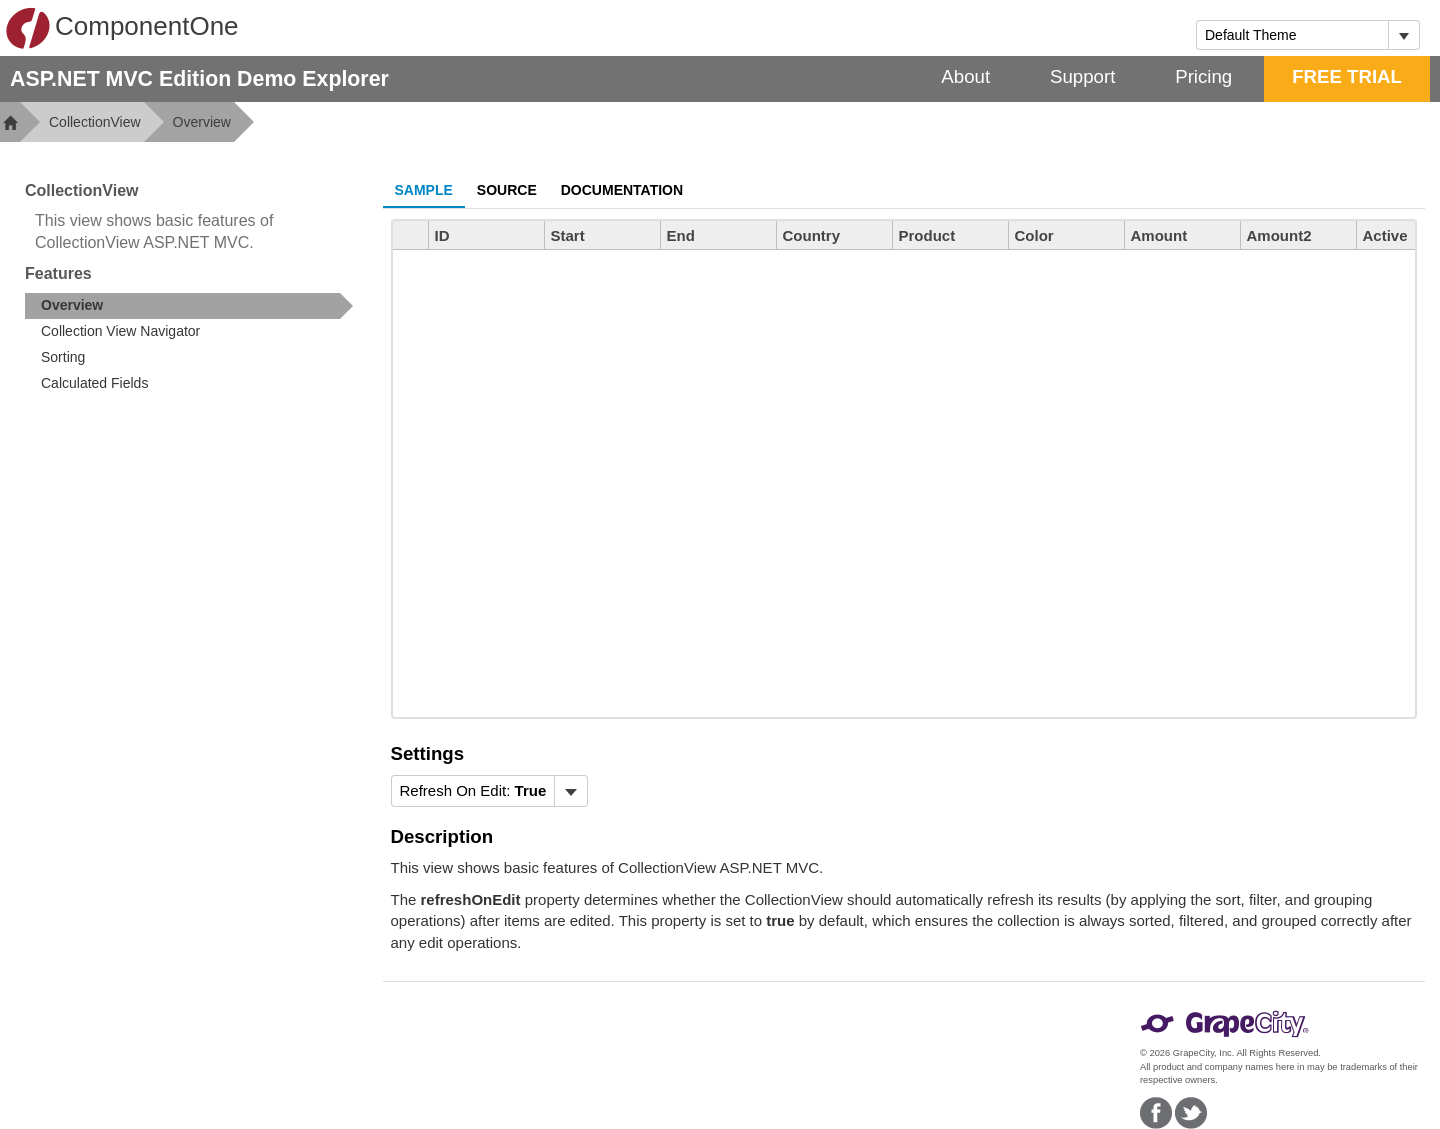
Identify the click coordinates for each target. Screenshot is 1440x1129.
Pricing (1203, 76)
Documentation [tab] (622, 190)
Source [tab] (507, 190)
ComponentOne (122, 28)
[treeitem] (189, 306)
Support (1082, 76)
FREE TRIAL (1347, 76)
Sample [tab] (424, 190)
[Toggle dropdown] (1403, 35)
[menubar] (490, 791)
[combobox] (1292, 35)
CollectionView (95, 122)
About (965, 76)
